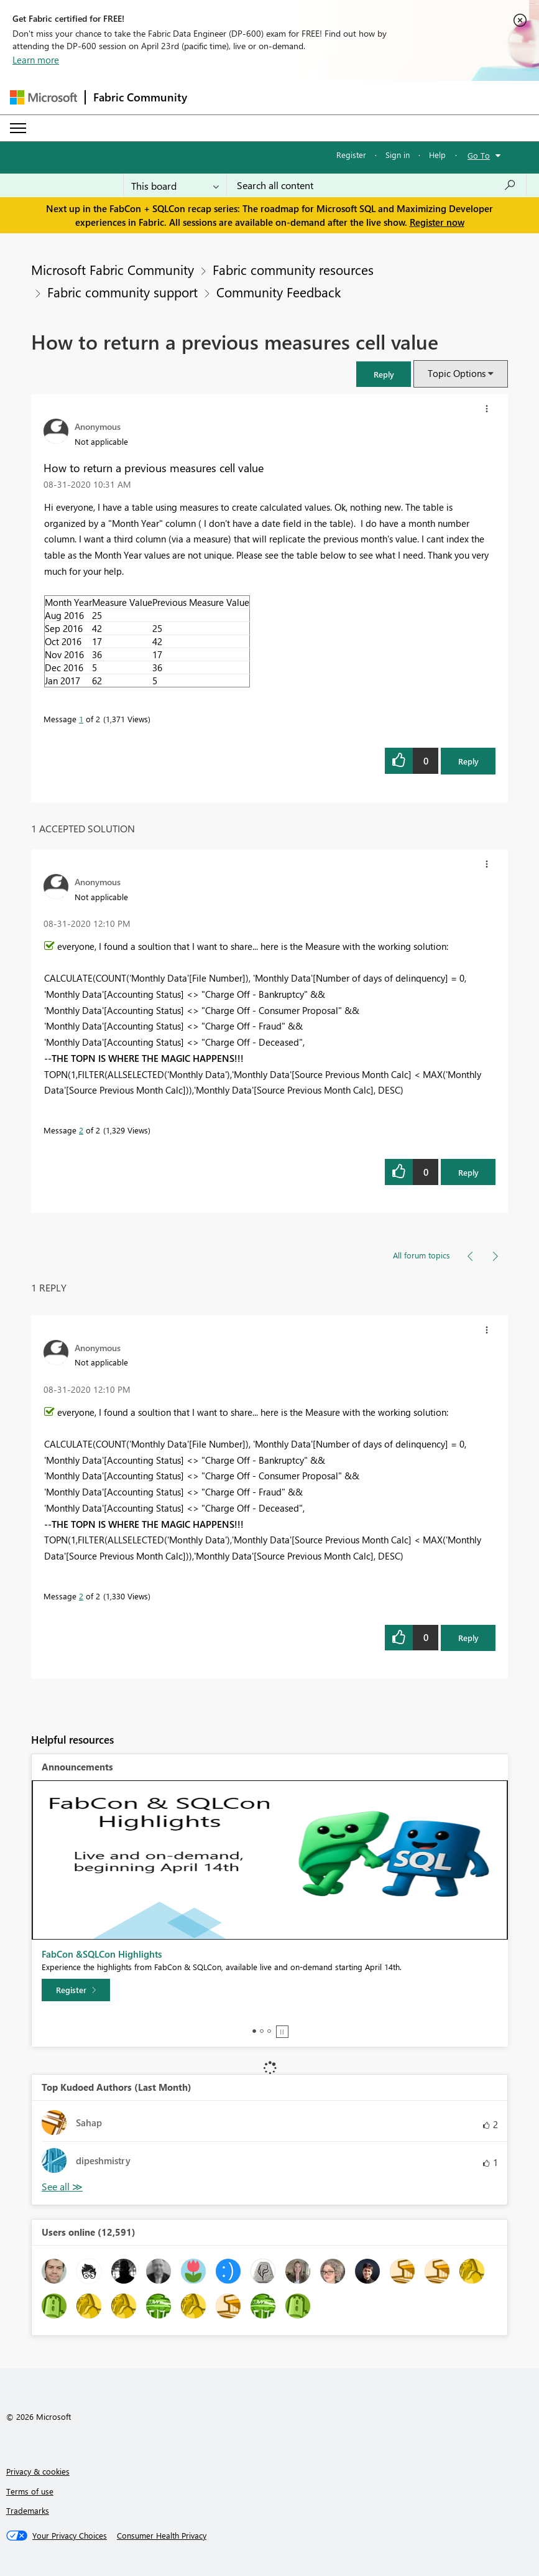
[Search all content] (376, 185)
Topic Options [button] (457, 373)
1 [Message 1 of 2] (81, 719)
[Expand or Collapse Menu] (18, 128)
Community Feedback (278, 291)
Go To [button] (479, 155)
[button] (383, 374)
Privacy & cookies (38, 2471)
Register (351, 154)
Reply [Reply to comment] (468, 1172)
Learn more (35, 59)
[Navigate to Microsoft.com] (43, 97)
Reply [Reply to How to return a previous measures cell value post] (468, 761)
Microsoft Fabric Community (112, 269)
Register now (437, 222)
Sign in (397, 154)
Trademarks (27, 2510)
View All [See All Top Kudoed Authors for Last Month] (62, 2187)
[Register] (76, 1990)
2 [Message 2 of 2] (81, 1130)
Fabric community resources (293, 269)
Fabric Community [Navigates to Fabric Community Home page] (140, 97)
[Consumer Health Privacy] (161, 2535)
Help (437, 154)
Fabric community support (122, 291)
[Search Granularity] (175, 185)
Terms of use (29, 2491)
